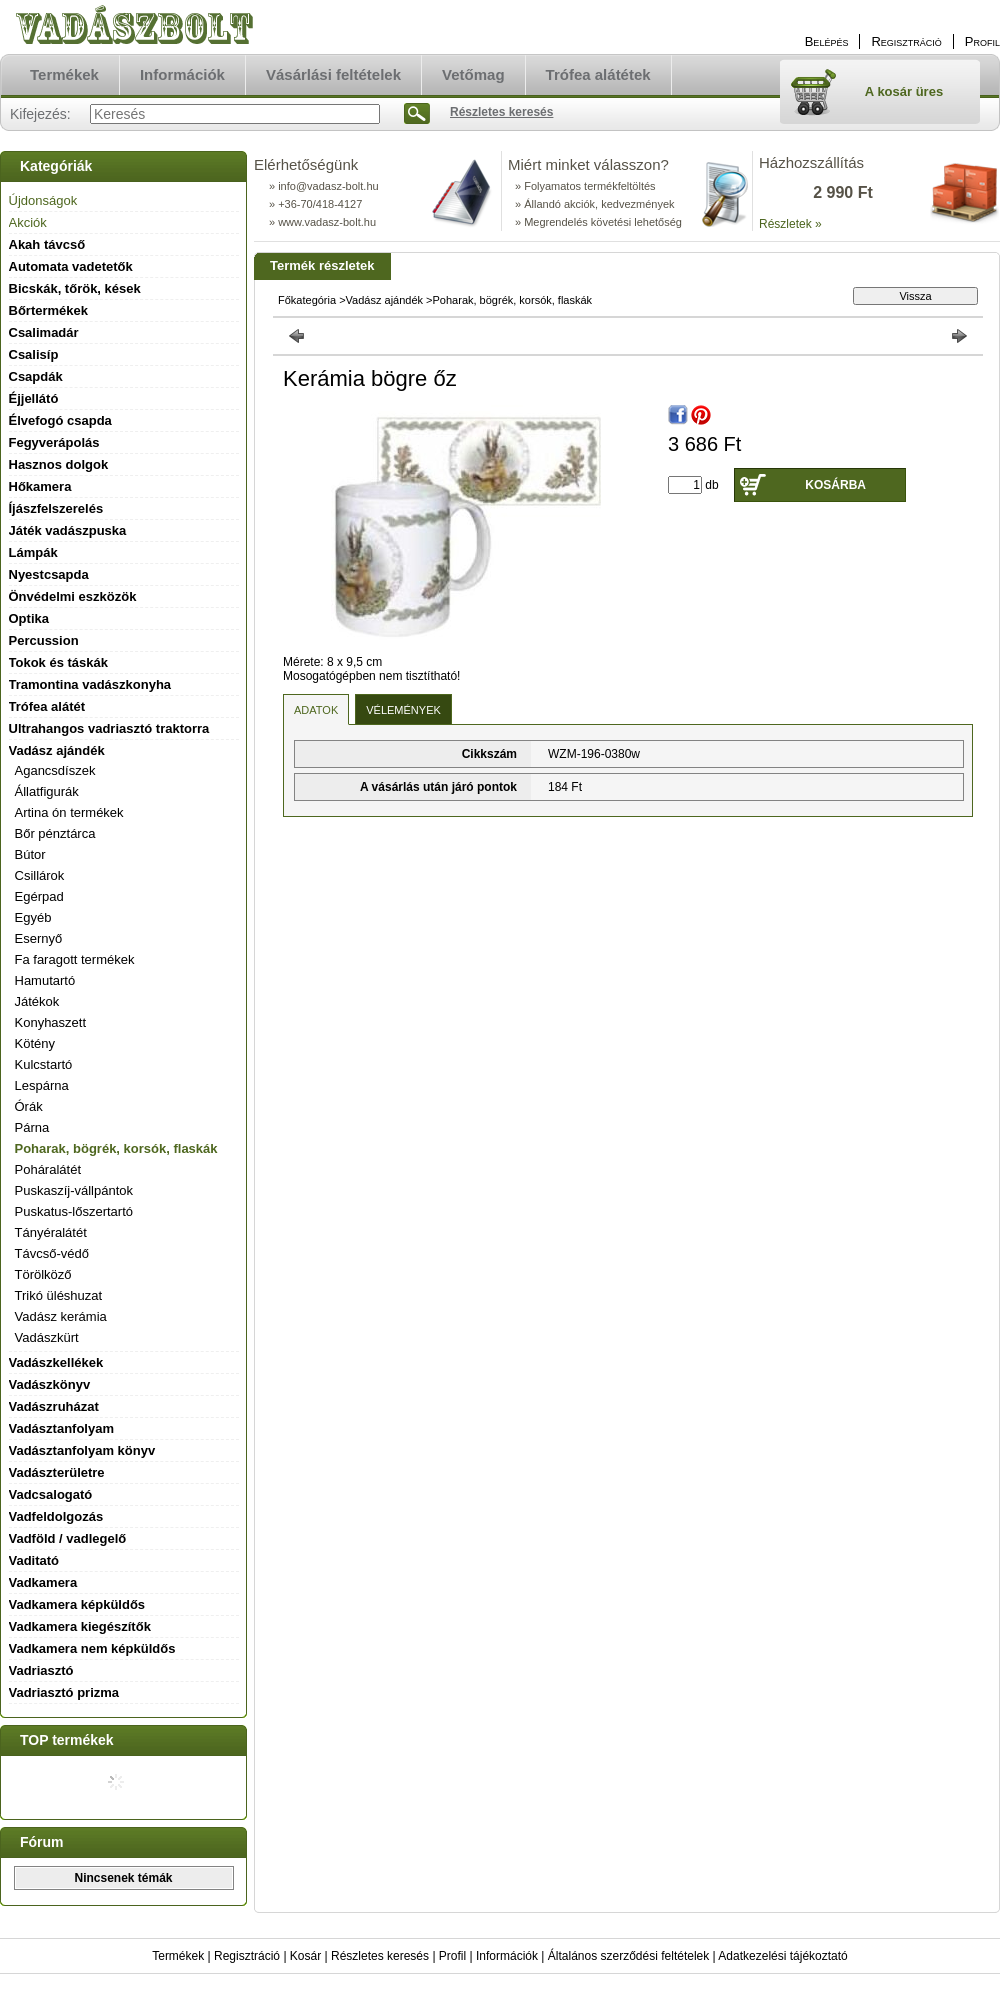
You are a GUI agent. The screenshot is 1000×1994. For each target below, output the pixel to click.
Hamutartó (45, 980)
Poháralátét (48, 1169)
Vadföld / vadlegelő (68, 1538)
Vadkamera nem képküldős (92, 1648)
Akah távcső (47, 244)
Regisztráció (247, 1956)
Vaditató (34, 1560)
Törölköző (43, 1274)
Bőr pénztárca (55, 833)
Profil (452, 1956)
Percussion (44, 640)
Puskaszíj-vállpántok (74, 1190)
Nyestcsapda (49, 574)
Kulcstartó (44, 1064)
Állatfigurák (47, 791)
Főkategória (307, 300)
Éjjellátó (34, 398)
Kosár (305, 1956)
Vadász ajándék (384, 300)
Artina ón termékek (69, 812)
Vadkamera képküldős (77, 1604)
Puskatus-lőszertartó (74, 1211)
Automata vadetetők (71, 266)
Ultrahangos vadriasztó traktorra (109, 728)
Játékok (37, 1001)
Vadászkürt (47, 1337)
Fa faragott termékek (75, 959)
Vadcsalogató (51, 1494)
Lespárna (42, 1085)
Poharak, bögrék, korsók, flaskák (116, 1148)
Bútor (30, 854)
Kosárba (835, 485)
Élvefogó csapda (60, 420)
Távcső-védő (52, 1253)
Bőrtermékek (49, 310)
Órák (29, 1106)
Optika (29, 618)
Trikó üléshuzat (59, 1295)
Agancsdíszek (55, 770)
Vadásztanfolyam (62, 1428)
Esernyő (39, 938)
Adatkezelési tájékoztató (782, 1956)
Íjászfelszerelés (56, 508)
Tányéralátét (51, 1232)
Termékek (178, 1956)
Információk (507, 1956)
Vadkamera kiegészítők (80, 1626)
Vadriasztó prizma (64, 1692)
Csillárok (40, 875)
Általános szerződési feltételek (628, 1956)
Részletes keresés (380, 1956)
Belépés (827, 41)
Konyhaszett (51, 1022)
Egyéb (33, 917)
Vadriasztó (41, 1670)
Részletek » (790, 224)
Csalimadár (44, 332)
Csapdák (36, 376)
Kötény (35, 1043)
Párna (32, 1127)
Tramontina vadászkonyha (90, 684)
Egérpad (39, 896)
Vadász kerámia (61, 1316)
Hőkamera (40, 486)
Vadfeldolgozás (56, 1516)
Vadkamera (43, 1582)
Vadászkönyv (50, 1384)
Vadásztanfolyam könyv (82, 1450)
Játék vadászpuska (68, 530)
